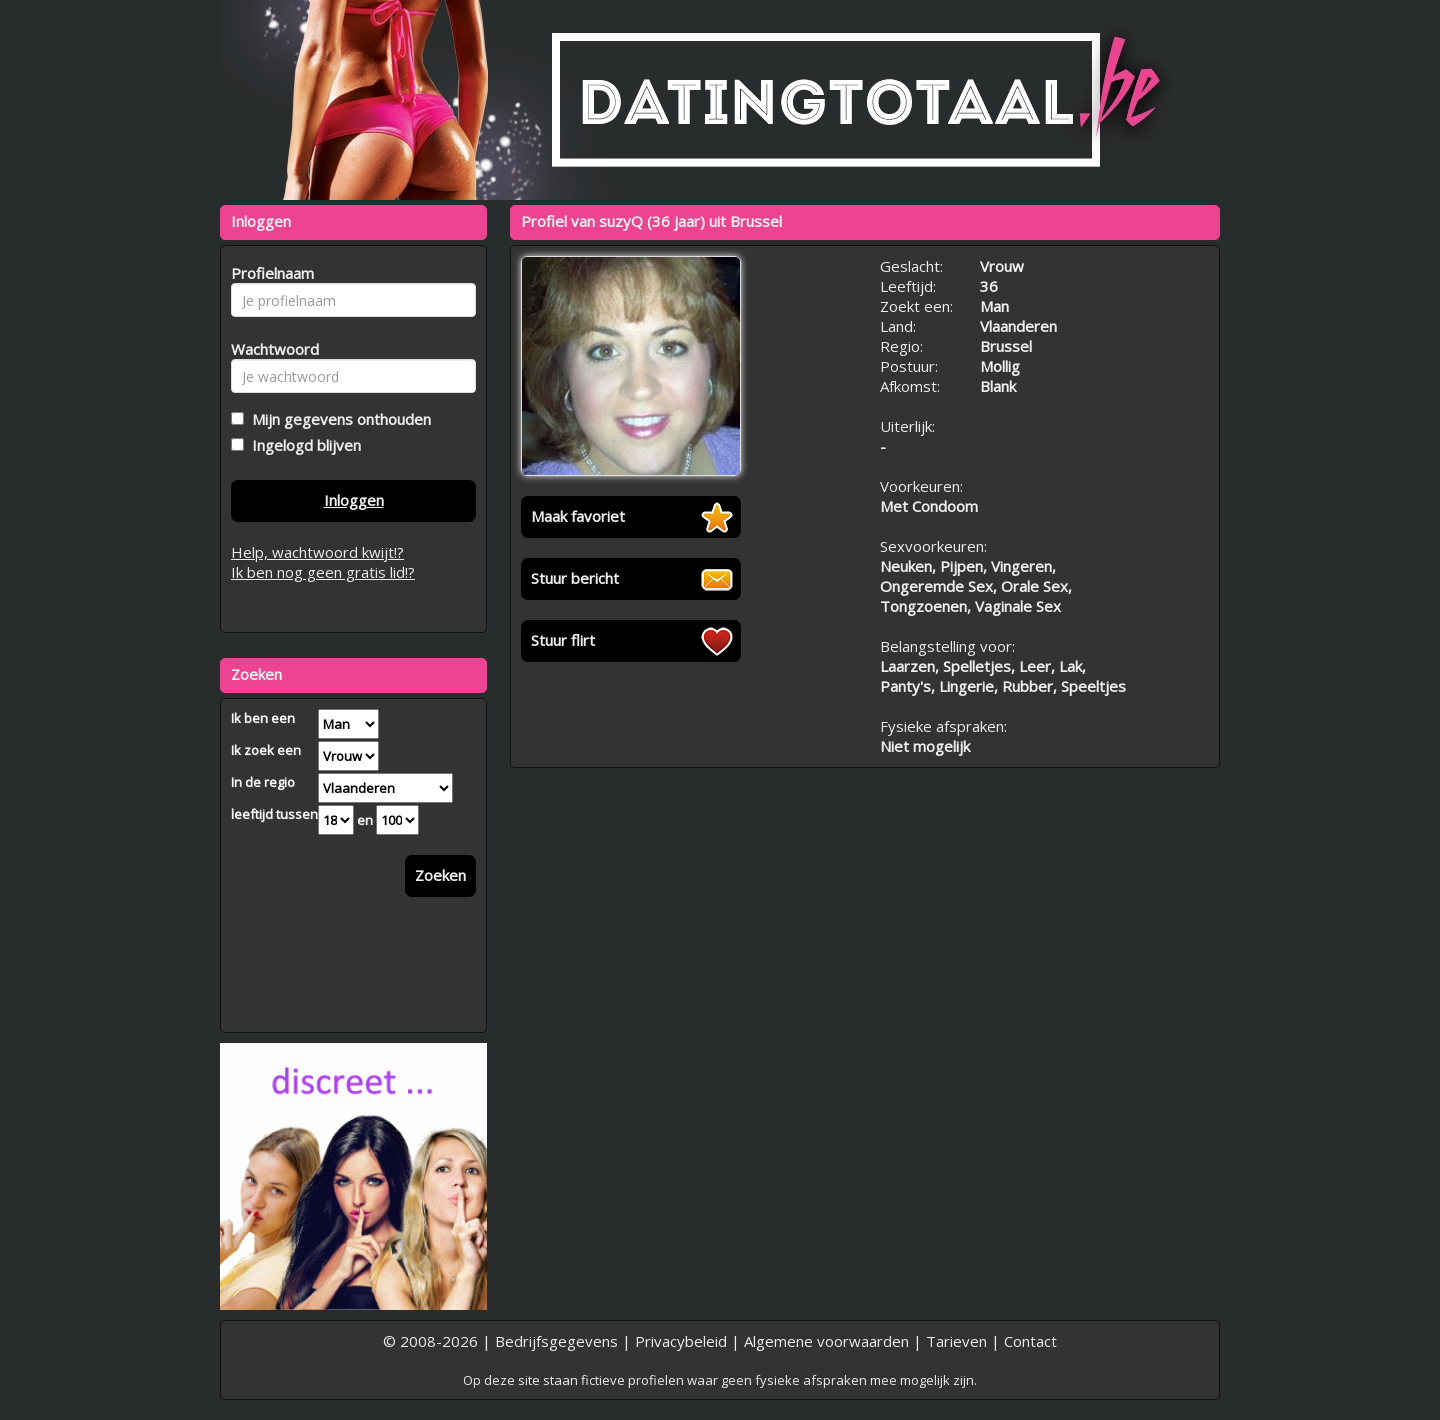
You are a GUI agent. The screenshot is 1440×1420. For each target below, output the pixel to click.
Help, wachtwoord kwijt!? (317, 552)
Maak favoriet (578, 516)
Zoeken (440, 875)
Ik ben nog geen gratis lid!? (323, 572)
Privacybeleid (681, 1341)
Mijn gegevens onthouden (337, 419)
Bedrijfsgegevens (556, 1341)
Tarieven (956, 1341)
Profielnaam (269, 273)
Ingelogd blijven (302, 445)
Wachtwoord (269, 349)
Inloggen (354, 500)
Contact (1030, 1341)
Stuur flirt (563, 640)
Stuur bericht (575, 578)
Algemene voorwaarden (826, 1341)
